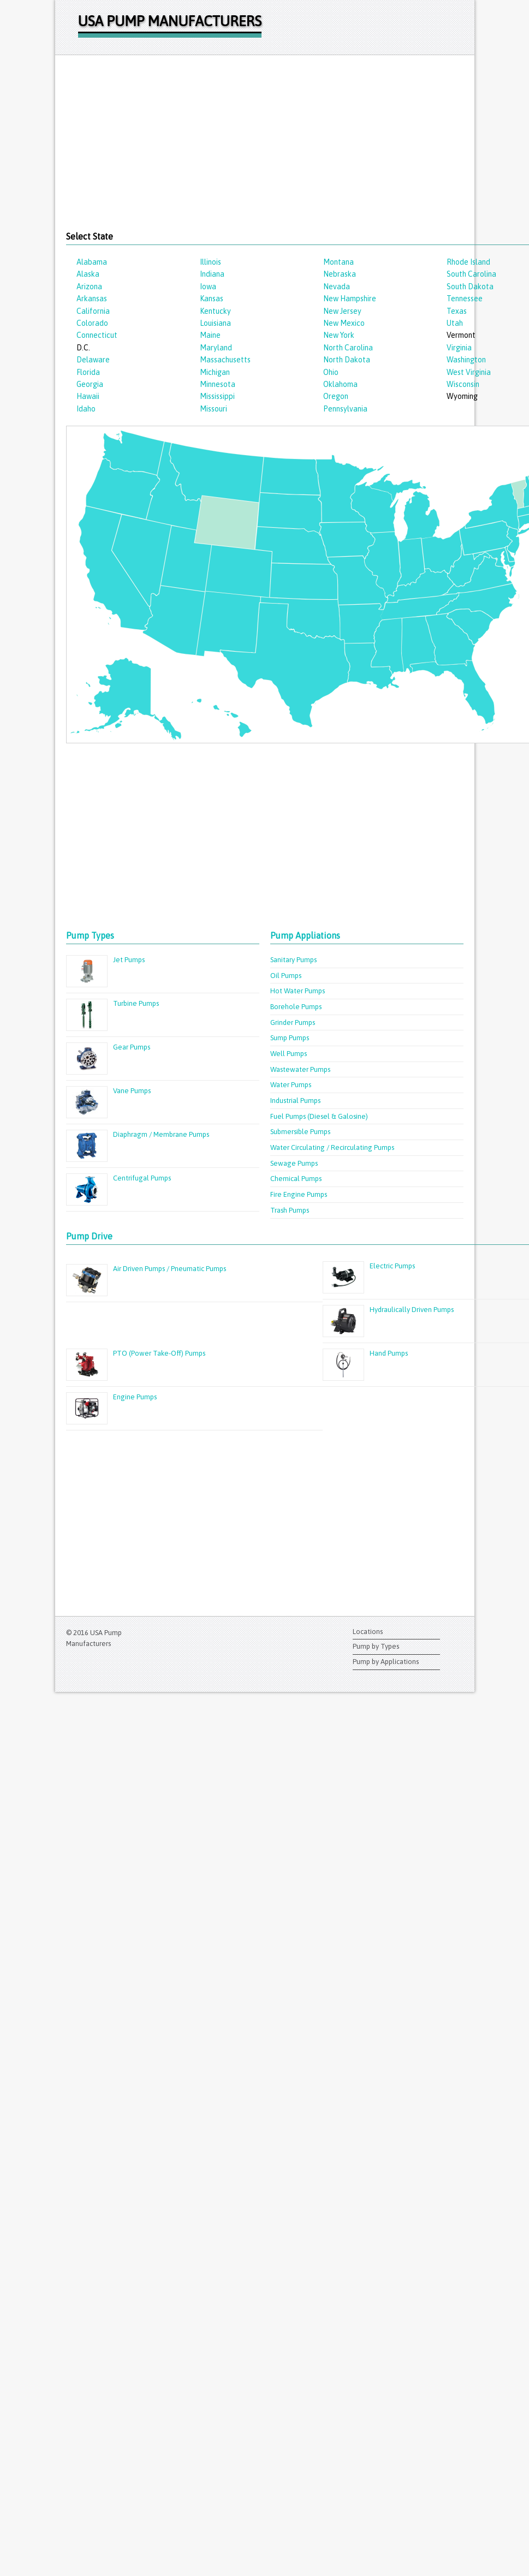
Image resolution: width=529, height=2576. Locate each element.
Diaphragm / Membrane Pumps (161, 1134)
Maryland (216, 347)
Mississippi (217, 396)
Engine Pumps (135, 1397)
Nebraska (339, 274)
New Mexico (344, 323)
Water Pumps (290, 1085)
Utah (455, 323)
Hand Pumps (389, 1353)
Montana (338, 262)
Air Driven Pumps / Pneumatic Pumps (169, 1269)
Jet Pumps (129, 960)
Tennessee (465, 298)
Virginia (459, 347)
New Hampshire (349, 298)
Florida (88, 372)
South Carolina (471, 274)
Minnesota (217, 384)
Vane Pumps (132, 1091)
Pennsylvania (345, 408)
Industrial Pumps (295, 1100)
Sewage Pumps (294, 1163)
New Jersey (342, 311)
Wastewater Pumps (300, 1069)
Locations (368, 1631)
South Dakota (470, 286)
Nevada (336, 286)
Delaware (93, 359)
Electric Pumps (392, 1266)
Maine (210, 335)
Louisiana (215, 323)
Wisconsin (463, 384)
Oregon (335, 396)
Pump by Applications (386, 1661)
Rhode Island (468, 262)
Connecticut (96, 335)
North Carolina (348, 347)
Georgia (89, 384)
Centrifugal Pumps (142, 1178)
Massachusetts (225, 359)
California (93, 311)
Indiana (212, 274)
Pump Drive (89, 1236)
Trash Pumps (289, 1210)
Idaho (86, 408)
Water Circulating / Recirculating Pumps (332, 1147)
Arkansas (91, 298)
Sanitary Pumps (293, 960)
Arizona (89, 286)
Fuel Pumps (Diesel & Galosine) (319, 1116)
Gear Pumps (131, 1047)
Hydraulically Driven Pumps (412, 1309)
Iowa (208, 286)
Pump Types (90, 935)
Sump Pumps (289, 1038)
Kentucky (215, 311)
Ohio (330, 372)
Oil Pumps (285, 975)
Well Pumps (288, 1054)
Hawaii (87, 396)
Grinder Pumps (292, 1022)
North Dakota (346, 359)
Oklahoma (340, 384)
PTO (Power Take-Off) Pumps (159, 1353)
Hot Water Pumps (297, 991)
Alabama (91, 262)
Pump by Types (376, 1646)
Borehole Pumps (296, 1007)
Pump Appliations (305, 935)
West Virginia (469, 372)
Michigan (215, 372)
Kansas (211, 298)
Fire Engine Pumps (298, 1194)
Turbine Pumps (136, 1003)
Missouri (213, 408)
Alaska (87, 274)
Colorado (92, 323)
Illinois (210, 262)
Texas (457, 311)
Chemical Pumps (296, 1178)
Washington (466, 359)
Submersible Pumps (300, 1132)
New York (338, 335)
